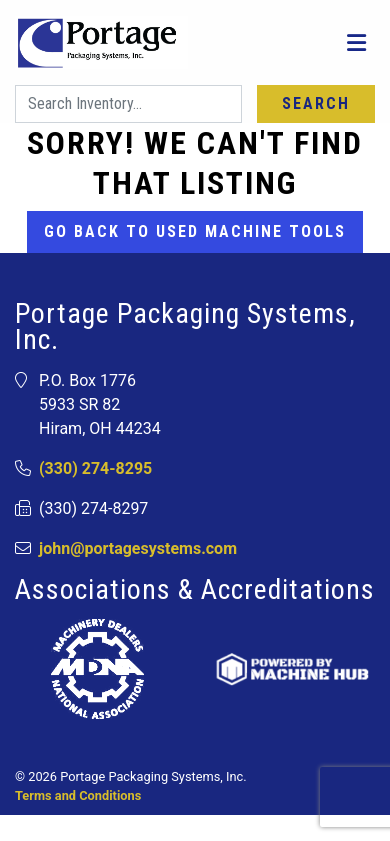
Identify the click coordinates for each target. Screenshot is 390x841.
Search (316, 103)
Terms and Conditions (78, 795)
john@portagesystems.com (138, 548)
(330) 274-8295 (95, 468)
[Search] (128, 104)
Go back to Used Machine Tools (195, 231)
